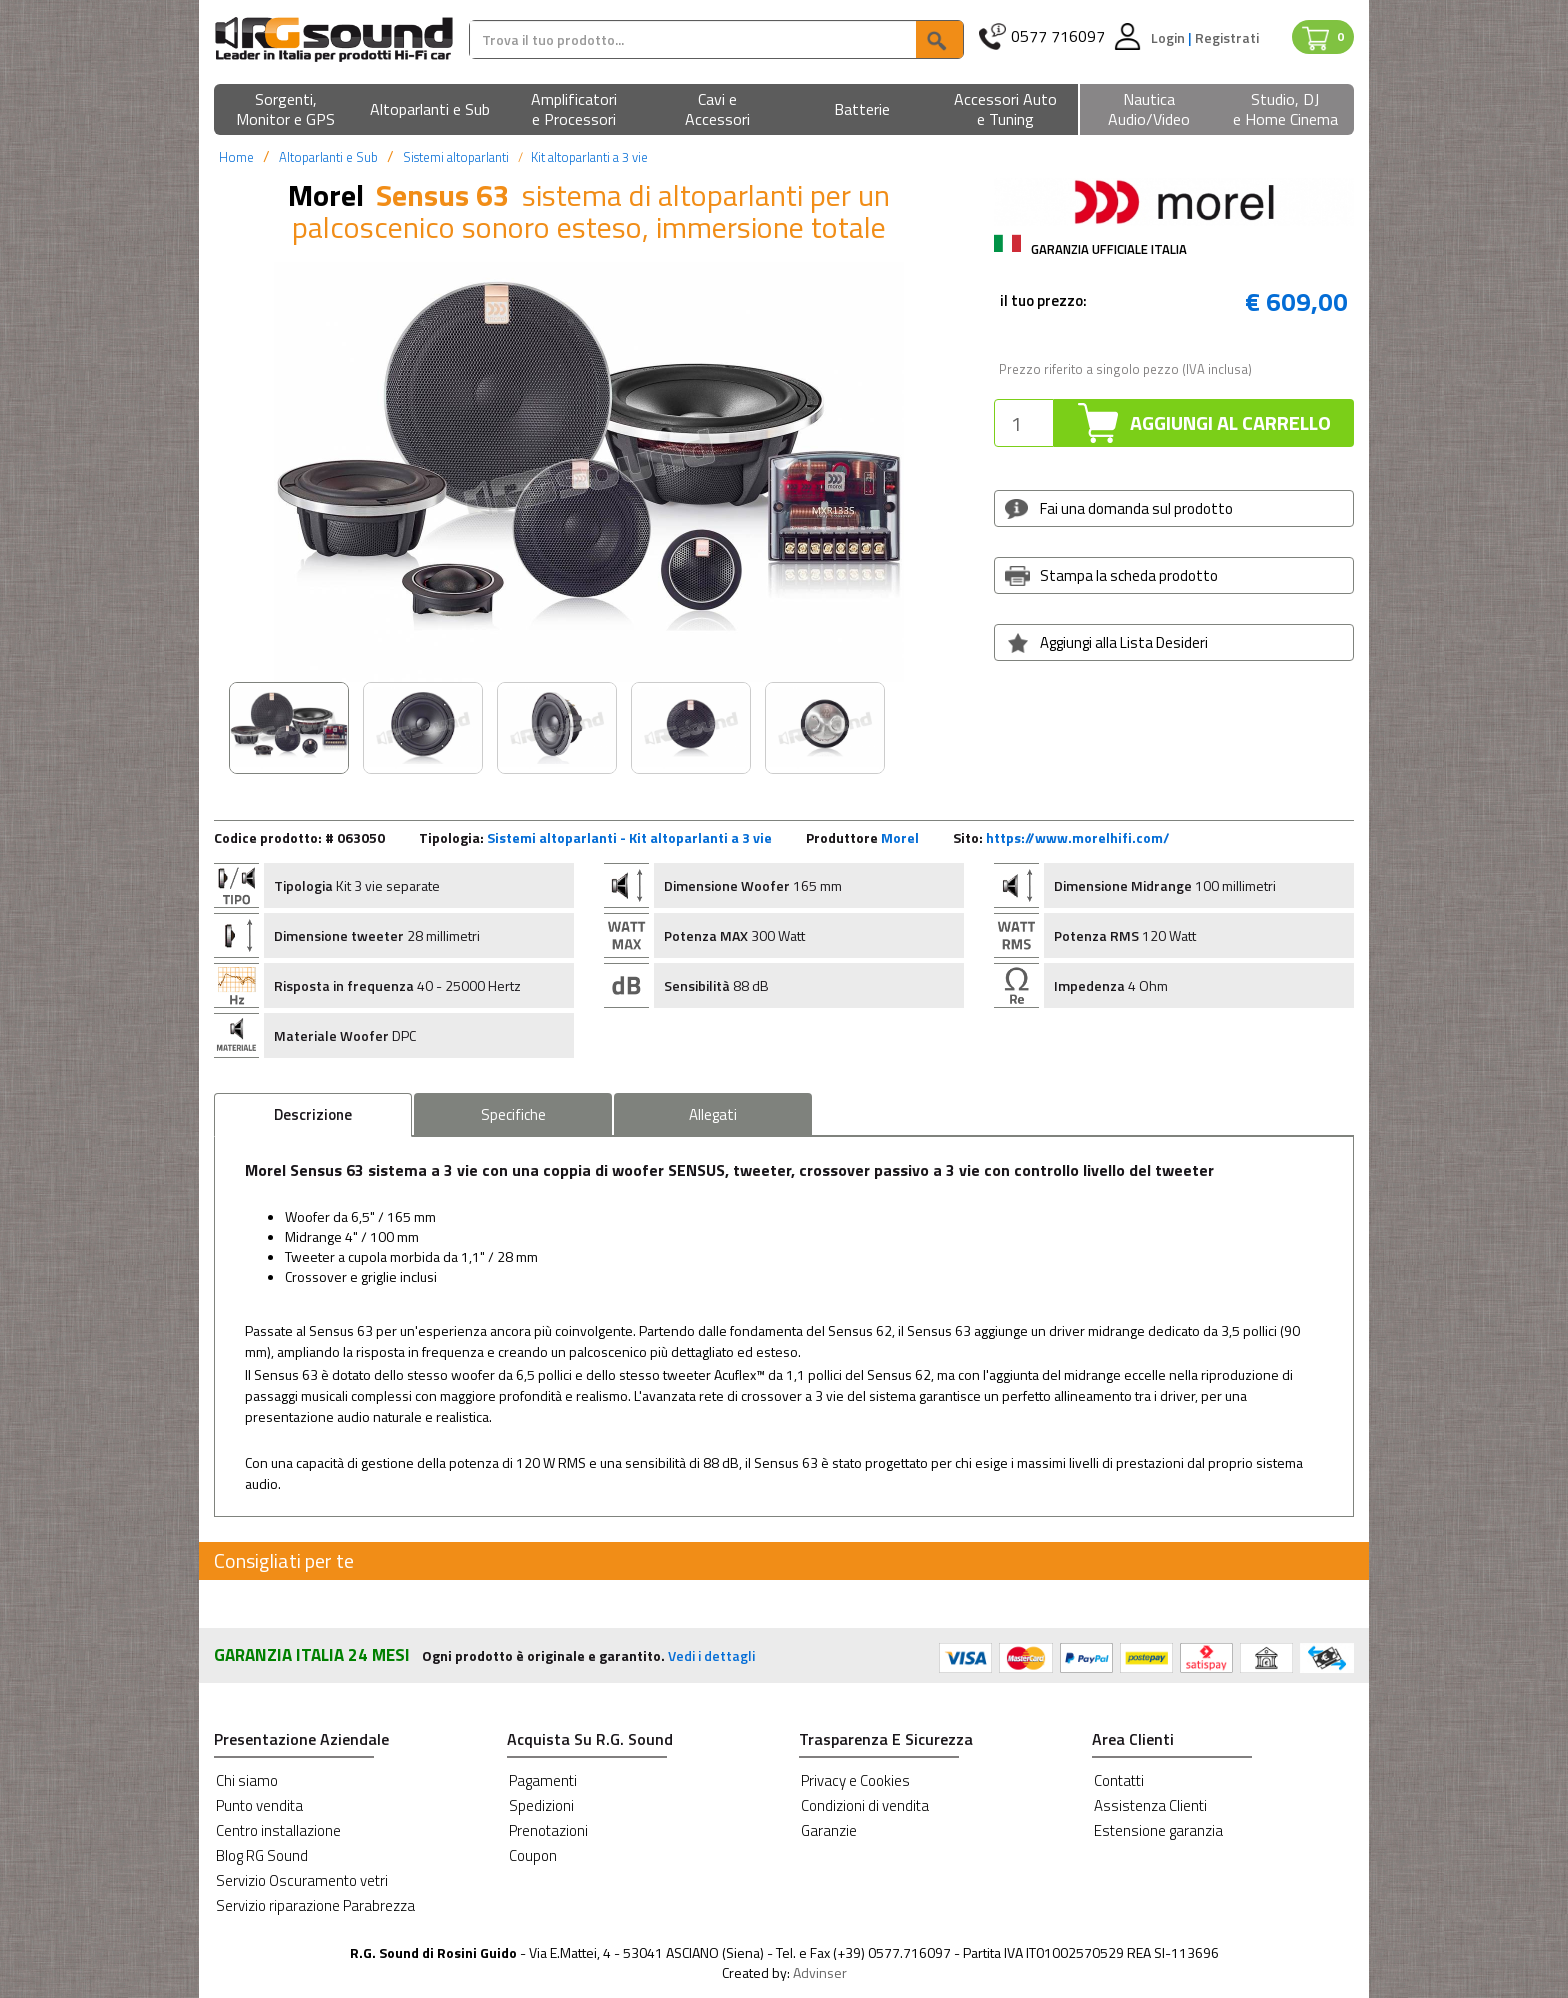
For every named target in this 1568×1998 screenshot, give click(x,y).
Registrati (1227, 37)
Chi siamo (247, 1780)
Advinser (820, 1972)
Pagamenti (543, 1780)
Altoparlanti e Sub (328, 157)
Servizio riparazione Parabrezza (315, 1905)
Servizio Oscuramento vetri (302, 1880)
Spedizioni (541, 1805)
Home (236, 157)
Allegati (713, 1114)
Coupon (533, 1855)
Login (1169, 37)
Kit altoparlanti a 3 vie (589, 157)
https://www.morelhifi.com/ (1078, 837)
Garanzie (829, 1830)
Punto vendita (259, 1805)
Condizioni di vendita (865, 1805)
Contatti (1119, 1780)
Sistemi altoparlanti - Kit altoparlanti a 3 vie (629, 837)
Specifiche (513, 1114)
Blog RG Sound (262, 1855)
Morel (900, 837)
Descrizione (313, 1114)
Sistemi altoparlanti (456, 157)
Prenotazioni (548, 1830)
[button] (286, 110)
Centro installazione (278, 1830)
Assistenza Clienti (1150, 1805)
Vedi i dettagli (711, 1655)
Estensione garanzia (1158, 1830)
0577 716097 (1058, 36)
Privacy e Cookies (855, 1780)
